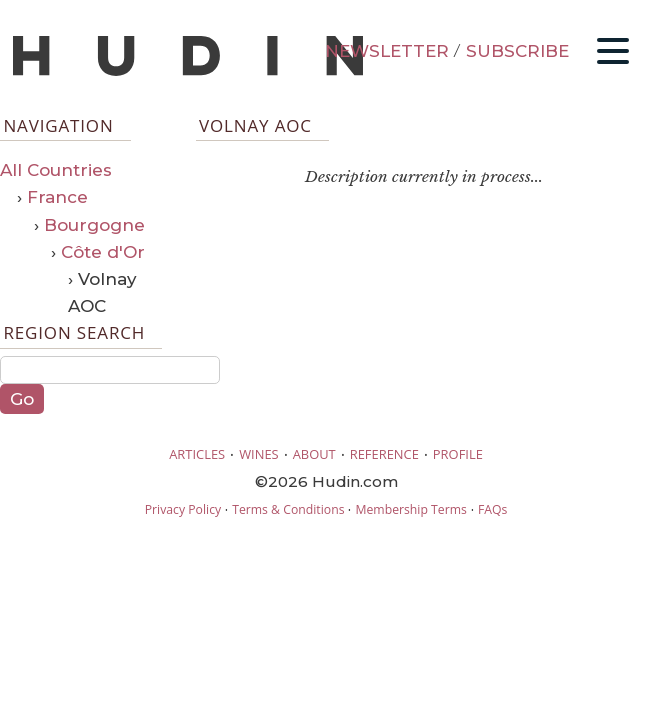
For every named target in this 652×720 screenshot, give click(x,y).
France (57, 197)
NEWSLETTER (387, 51)
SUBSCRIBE (517, 51)
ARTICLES (197, 454)
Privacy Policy (183, 509)
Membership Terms (410, 509)
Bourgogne (94, 225)
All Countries (56, 170)
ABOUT (314, 454)
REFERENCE (384, 454)
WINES (259, 454)
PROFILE (458, 454)
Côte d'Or (103, 252)
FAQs (492, 509)
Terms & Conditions (288, 509)
